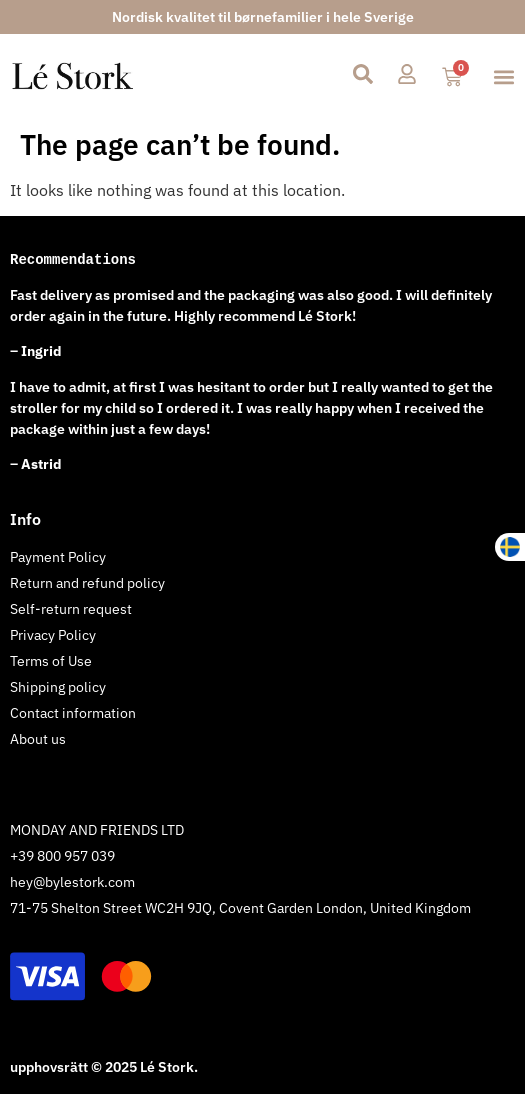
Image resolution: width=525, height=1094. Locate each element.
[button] (503, 77)
